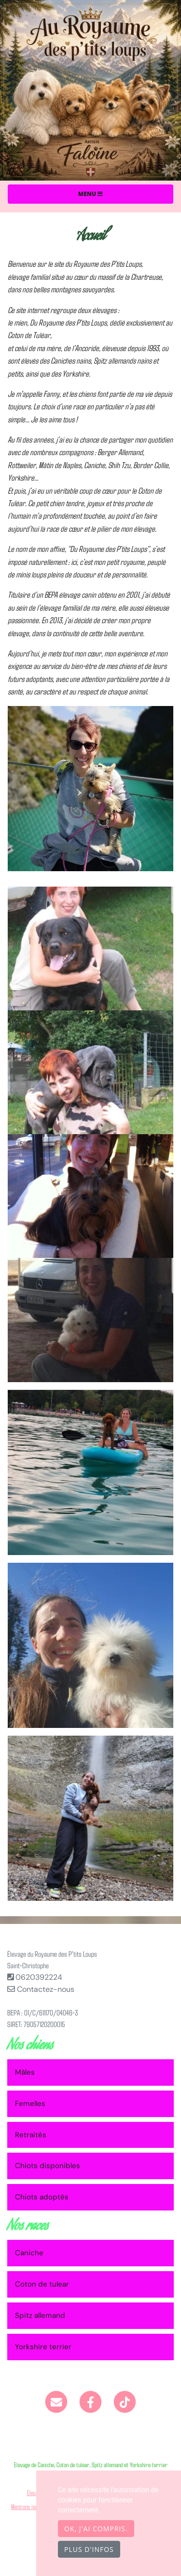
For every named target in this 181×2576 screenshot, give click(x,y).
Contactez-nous (40, 1989)
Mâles (25, 2072)
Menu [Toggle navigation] (90, 194)
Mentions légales (28, 2506)
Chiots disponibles (47, 2166)
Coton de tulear (42, 2284)
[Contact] (56, 2401)
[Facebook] (90, 2401)
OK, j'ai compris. (96, 2528)
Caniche (29, 2253)
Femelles (30, 2103)
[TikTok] (125, 2401)
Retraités (30, 2135)
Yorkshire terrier (43, 2347)
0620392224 (38, 1977)
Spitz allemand (40, 2315)
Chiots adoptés (42, 2197)
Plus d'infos (89, 2549)
